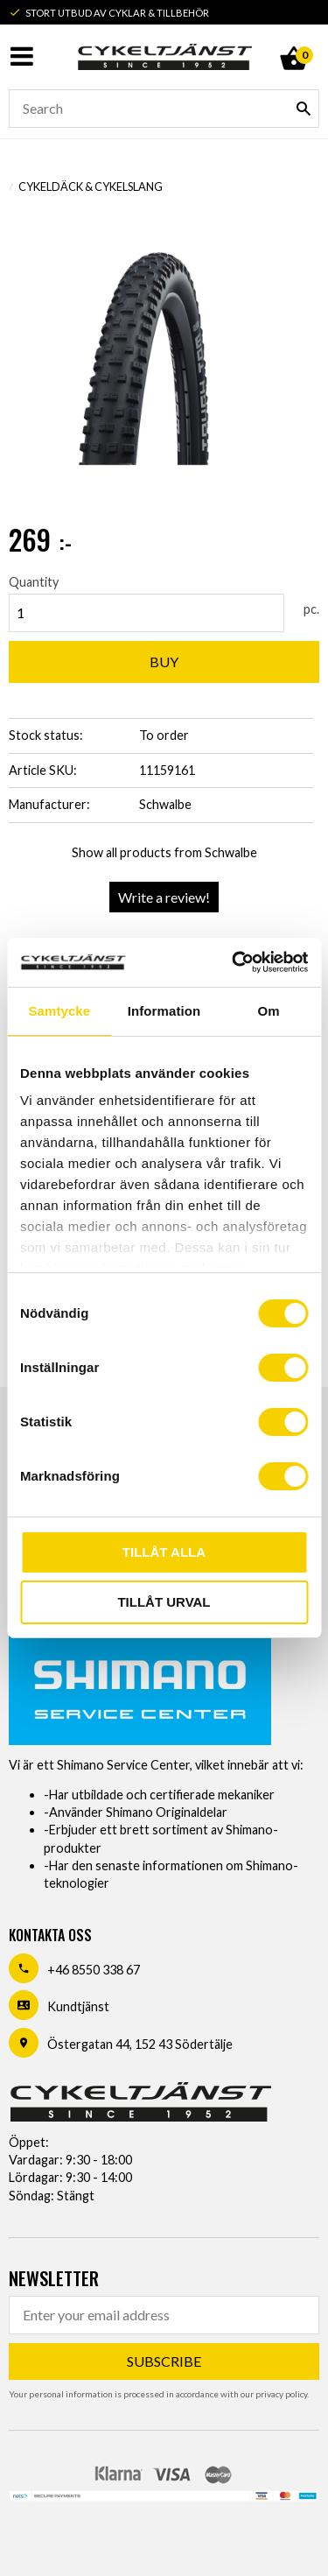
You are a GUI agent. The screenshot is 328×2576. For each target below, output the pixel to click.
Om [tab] (269, 1010)
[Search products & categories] (164, 108)
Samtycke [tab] (59, 1010)
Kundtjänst (78, 2006)
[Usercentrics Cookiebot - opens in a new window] (233, 962)
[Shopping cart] (293, 38)
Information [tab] (164, 1010)
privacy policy (281, 2394)
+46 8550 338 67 (93, 1969)
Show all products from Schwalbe (164, 852)
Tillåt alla (164, 1552)
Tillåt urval (163, 1601)
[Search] (303, 108)
